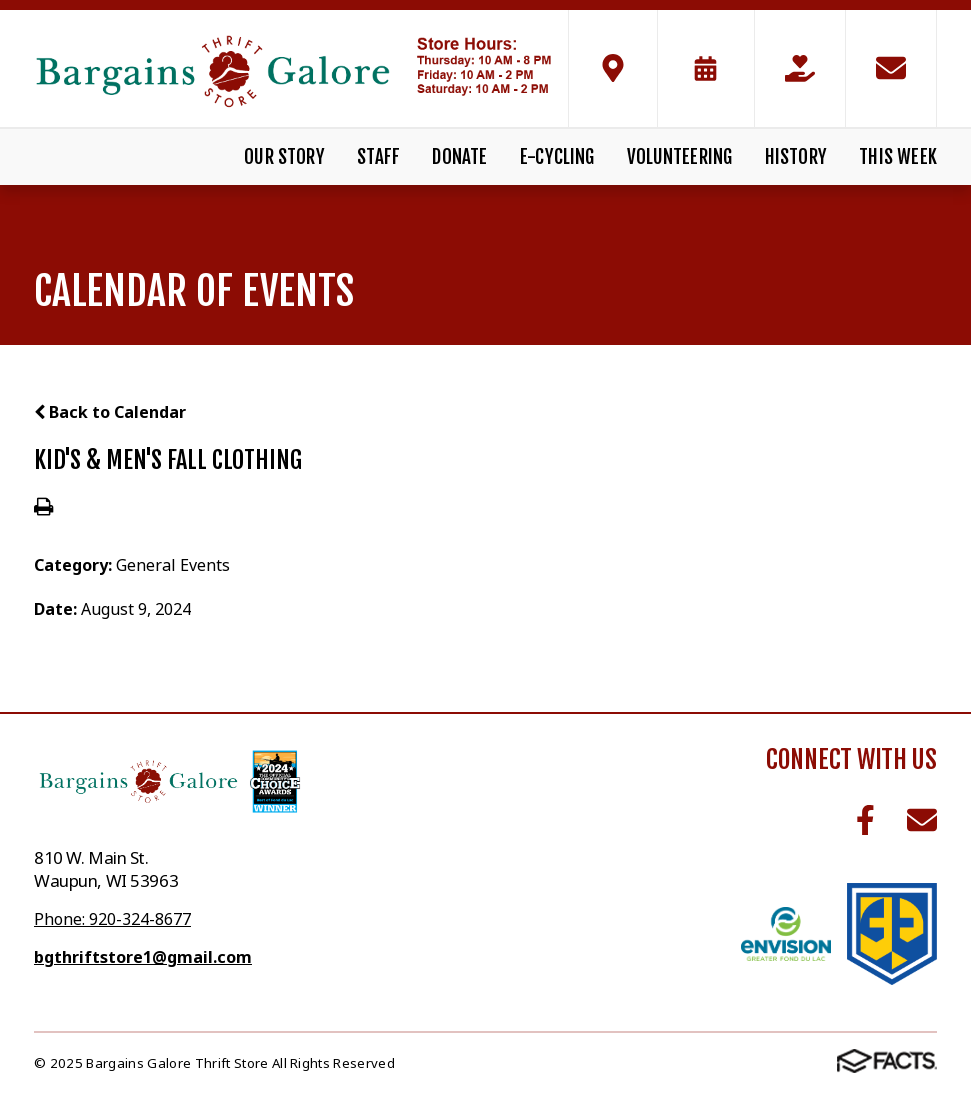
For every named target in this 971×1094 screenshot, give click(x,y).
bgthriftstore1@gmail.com (143, 957)
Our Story (284, 157)
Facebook (865, 820)
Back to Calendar (110, 412)
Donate (459, 157)
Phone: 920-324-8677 (112, 919)
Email (922, 820)
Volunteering (679, 157)
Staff (378, 157)
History (796, 157)
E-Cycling (557, 157)
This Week (898, 157)
